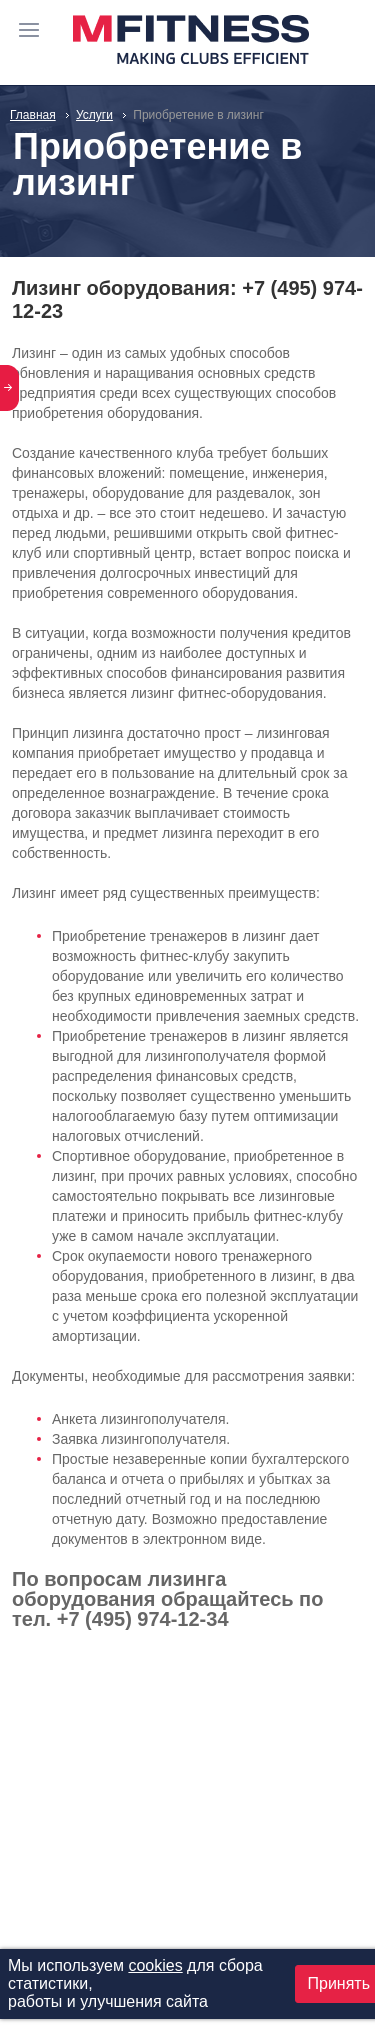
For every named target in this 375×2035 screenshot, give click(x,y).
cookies (155, 1965)
